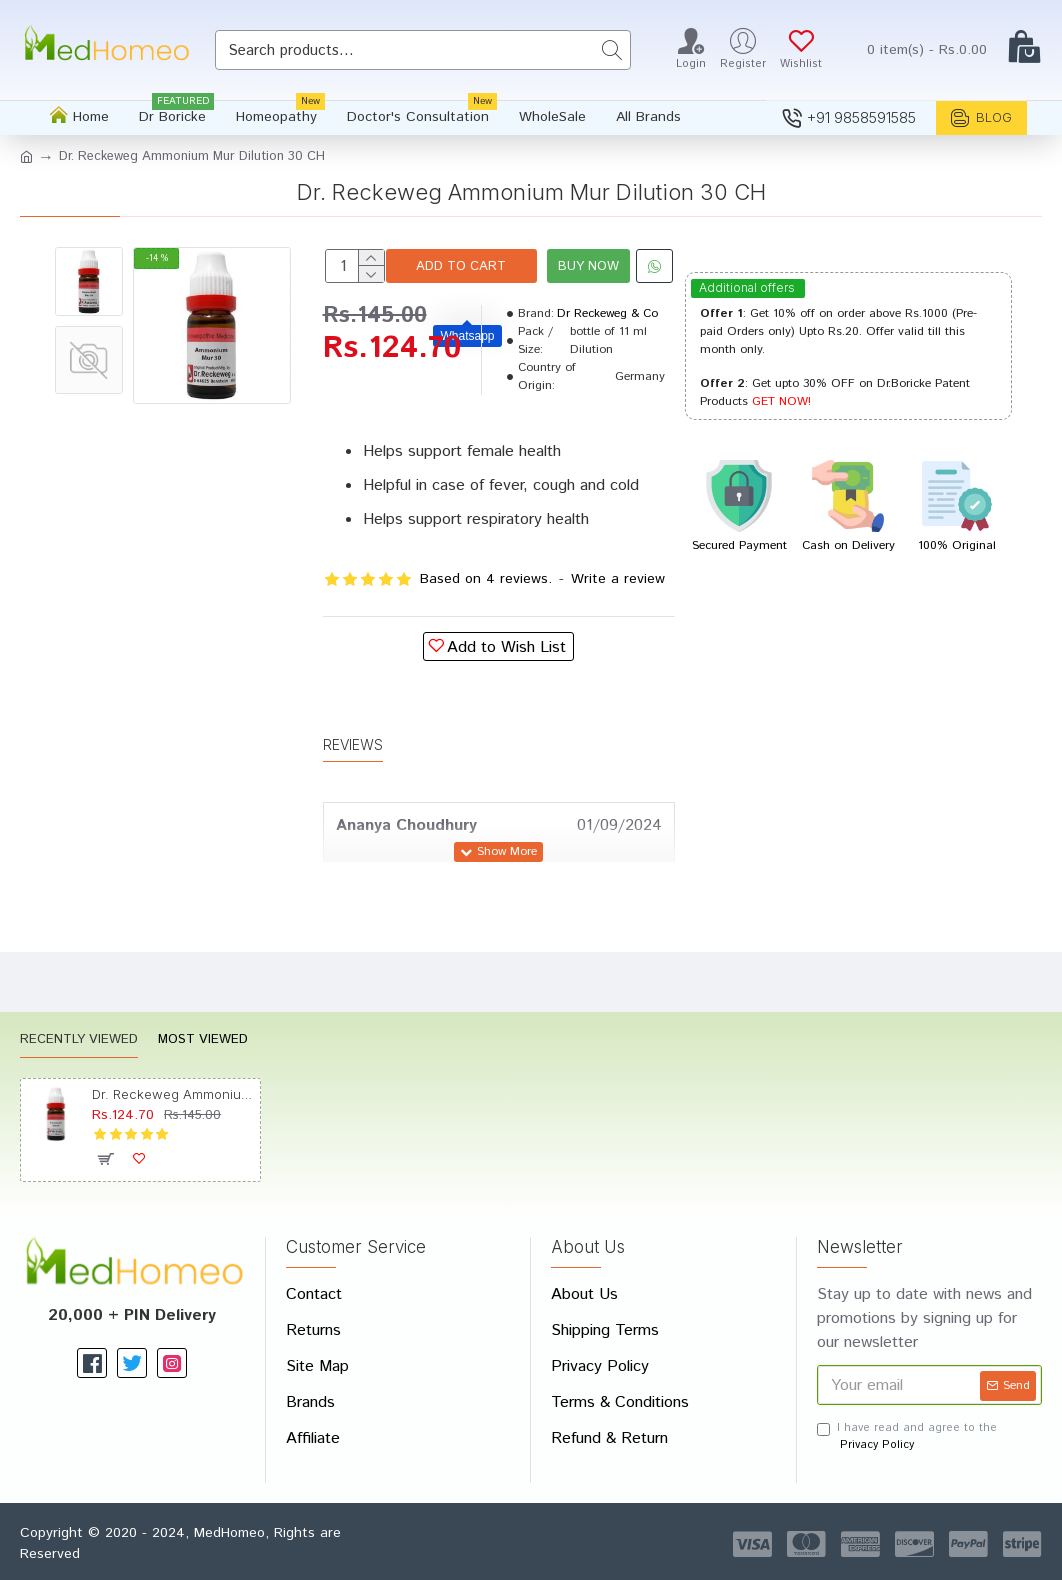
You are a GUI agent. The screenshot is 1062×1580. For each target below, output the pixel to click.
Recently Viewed (79, 1041)
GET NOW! (781, 401)
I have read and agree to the (907, 1436)
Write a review (618, 639)
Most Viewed (203, 1041)
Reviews (353, 784)
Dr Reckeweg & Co (607, 373)
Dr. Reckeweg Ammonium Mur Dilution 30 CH (172, 1094)
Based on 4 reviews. (486, 639)
